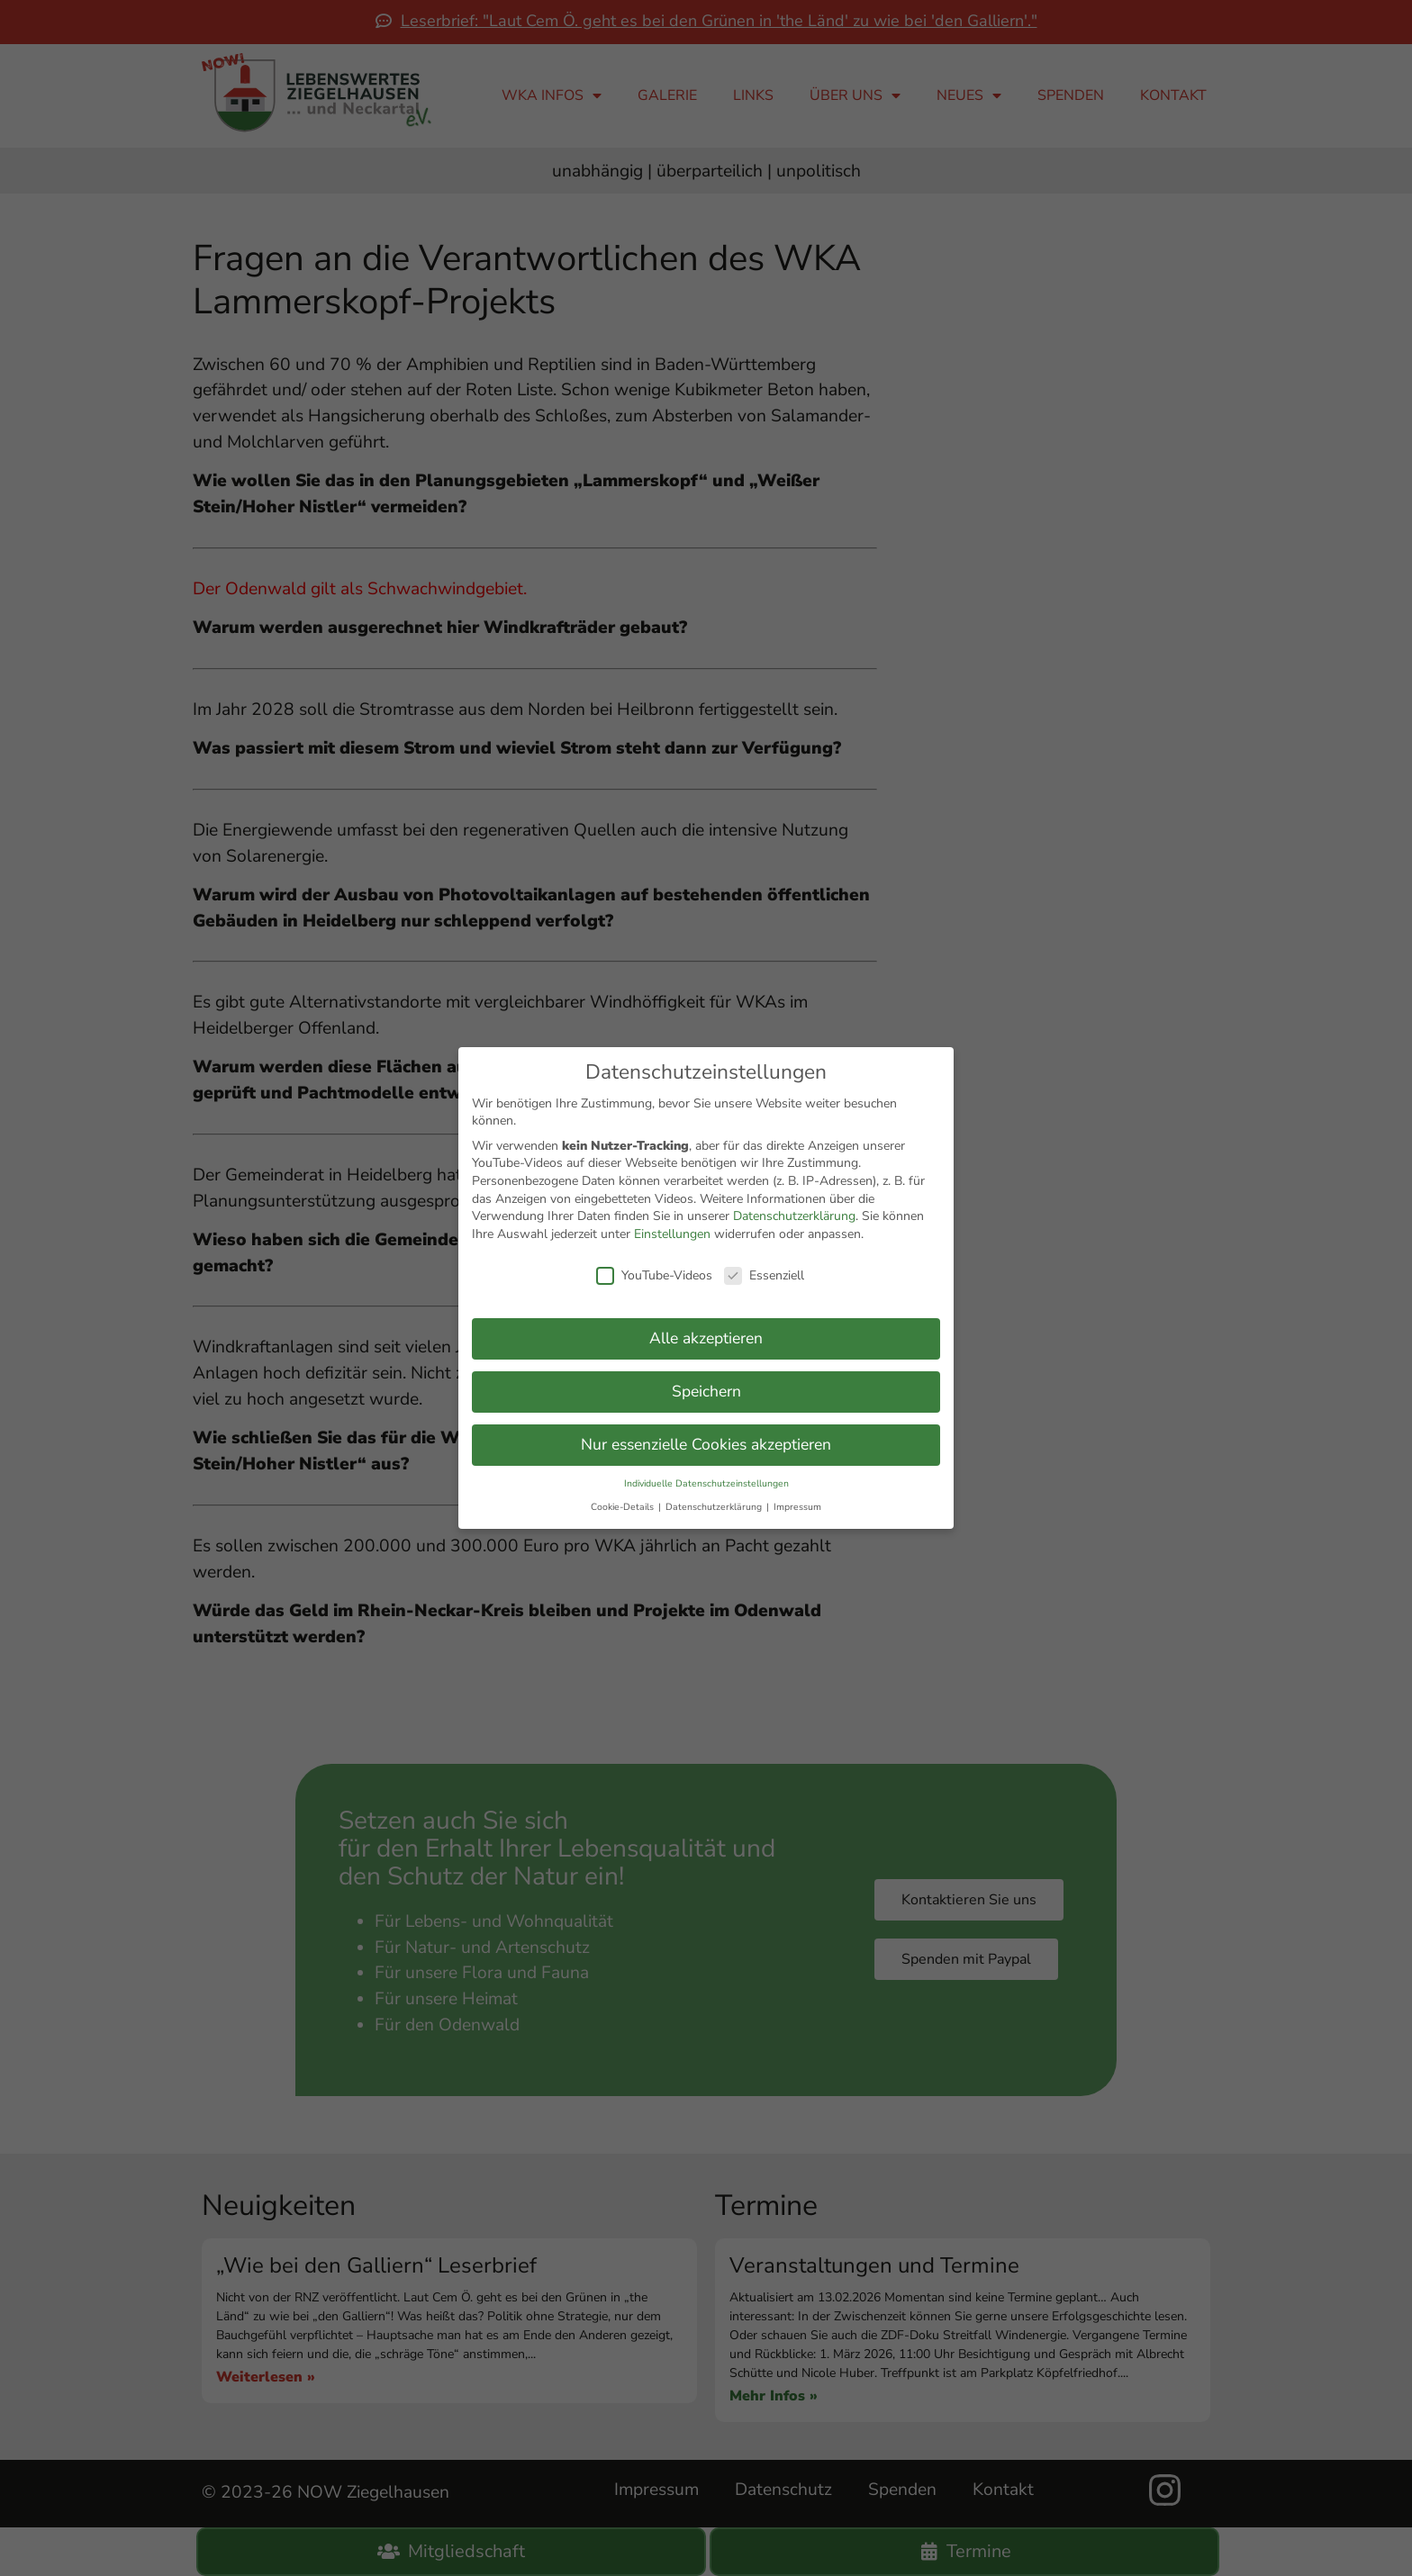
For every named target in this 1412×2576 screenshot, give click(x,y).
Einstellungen (672, 1225)
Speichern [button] (706, 1383)
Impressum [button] (797, 1498)
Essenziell (764, 1267)
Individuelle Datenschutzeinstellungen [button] (706, 1475)
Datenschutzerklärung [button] (715, 1498)
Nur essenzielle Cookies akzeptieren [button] (706, 1436)
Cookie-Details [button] (623, 1498)
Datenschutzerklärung (794, 1207)
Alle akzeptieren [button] (706, 1330)
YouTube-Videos (654, 1267)
